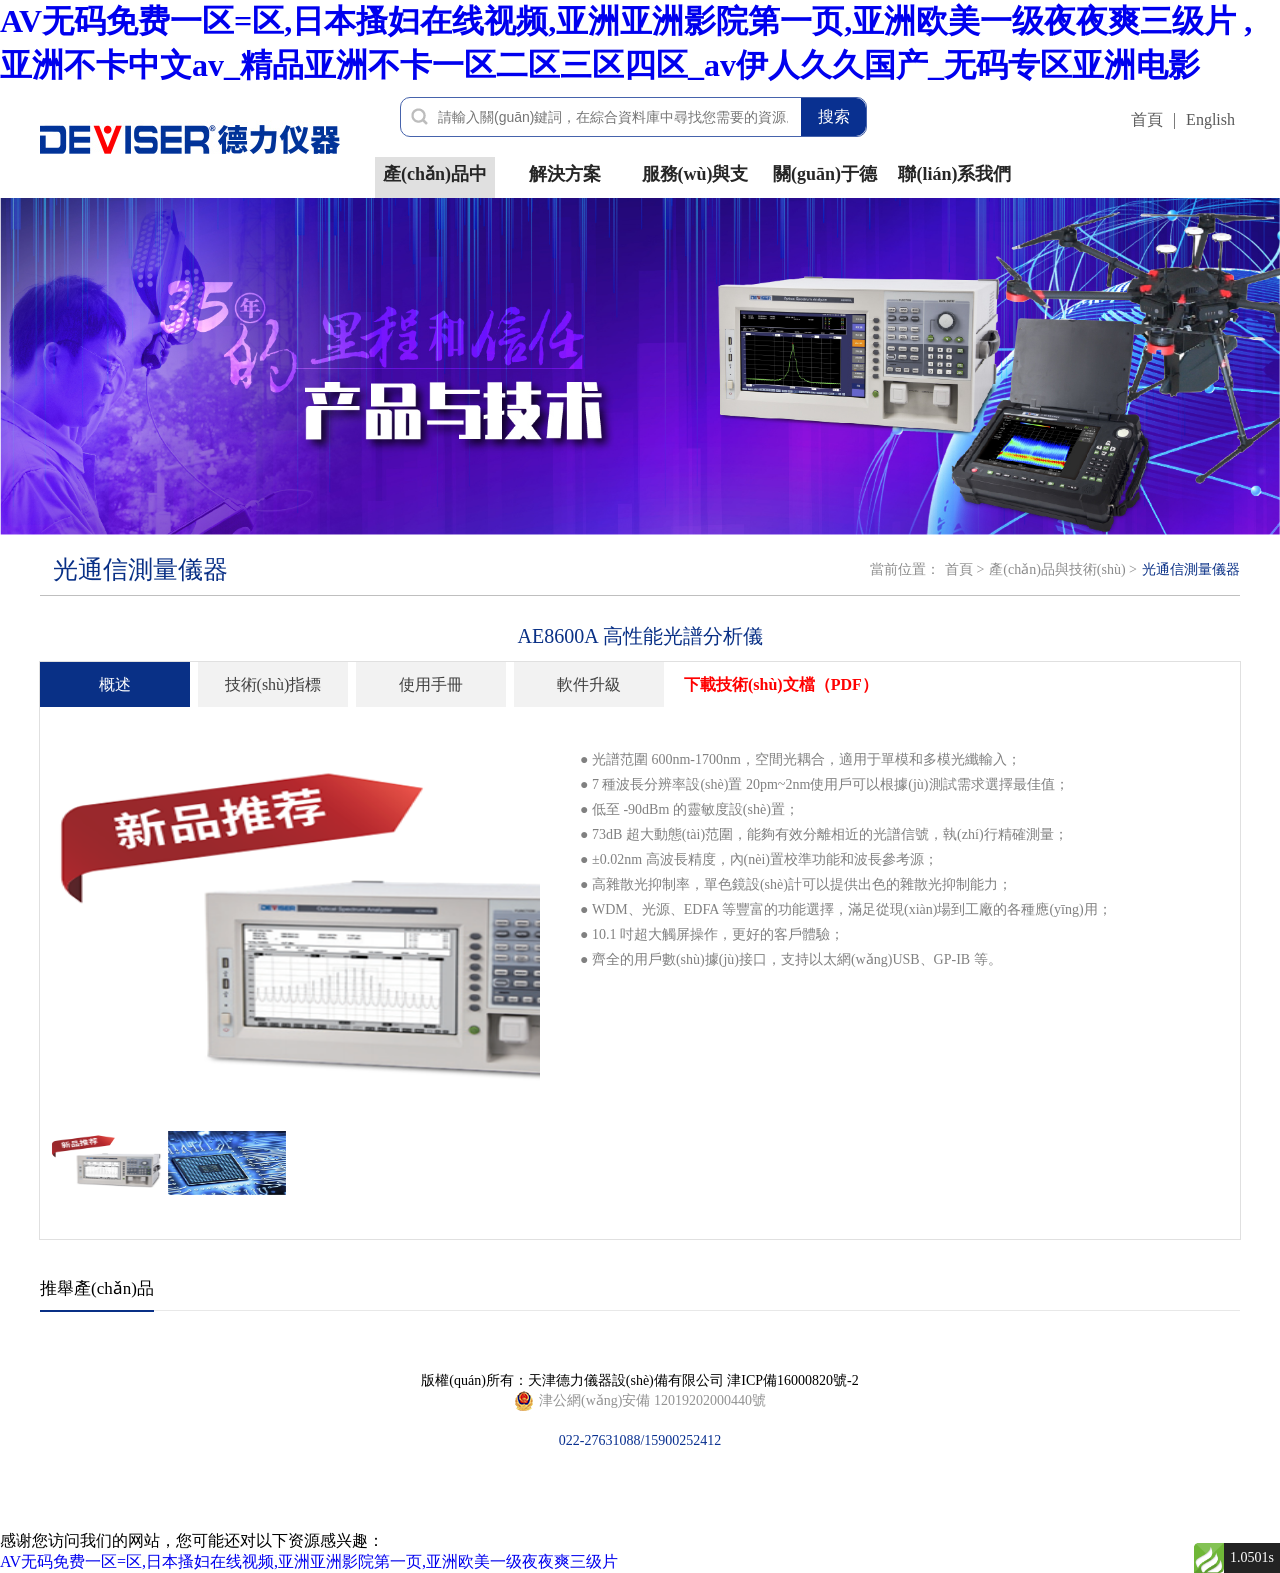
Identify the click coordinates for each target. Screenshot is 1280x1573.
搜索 (834, 116)
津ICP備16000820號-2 (792, 1380)
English (1210, 119)
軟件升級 (589, 684)
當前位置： (905, 569)
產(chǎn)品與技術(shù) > (1063, 569)
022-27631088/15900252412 (640, 1401)
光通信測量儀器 (1191, 569)
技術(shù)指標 (273, 684)
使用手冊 (431, 684)
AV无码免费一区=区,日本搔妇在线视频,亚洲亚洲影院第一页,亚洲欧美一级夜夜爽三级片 (309, 1561)
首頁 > (964, 569)
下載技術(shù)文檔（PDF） (781, 684)
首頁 (1147, 119)
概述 (115, 684)
